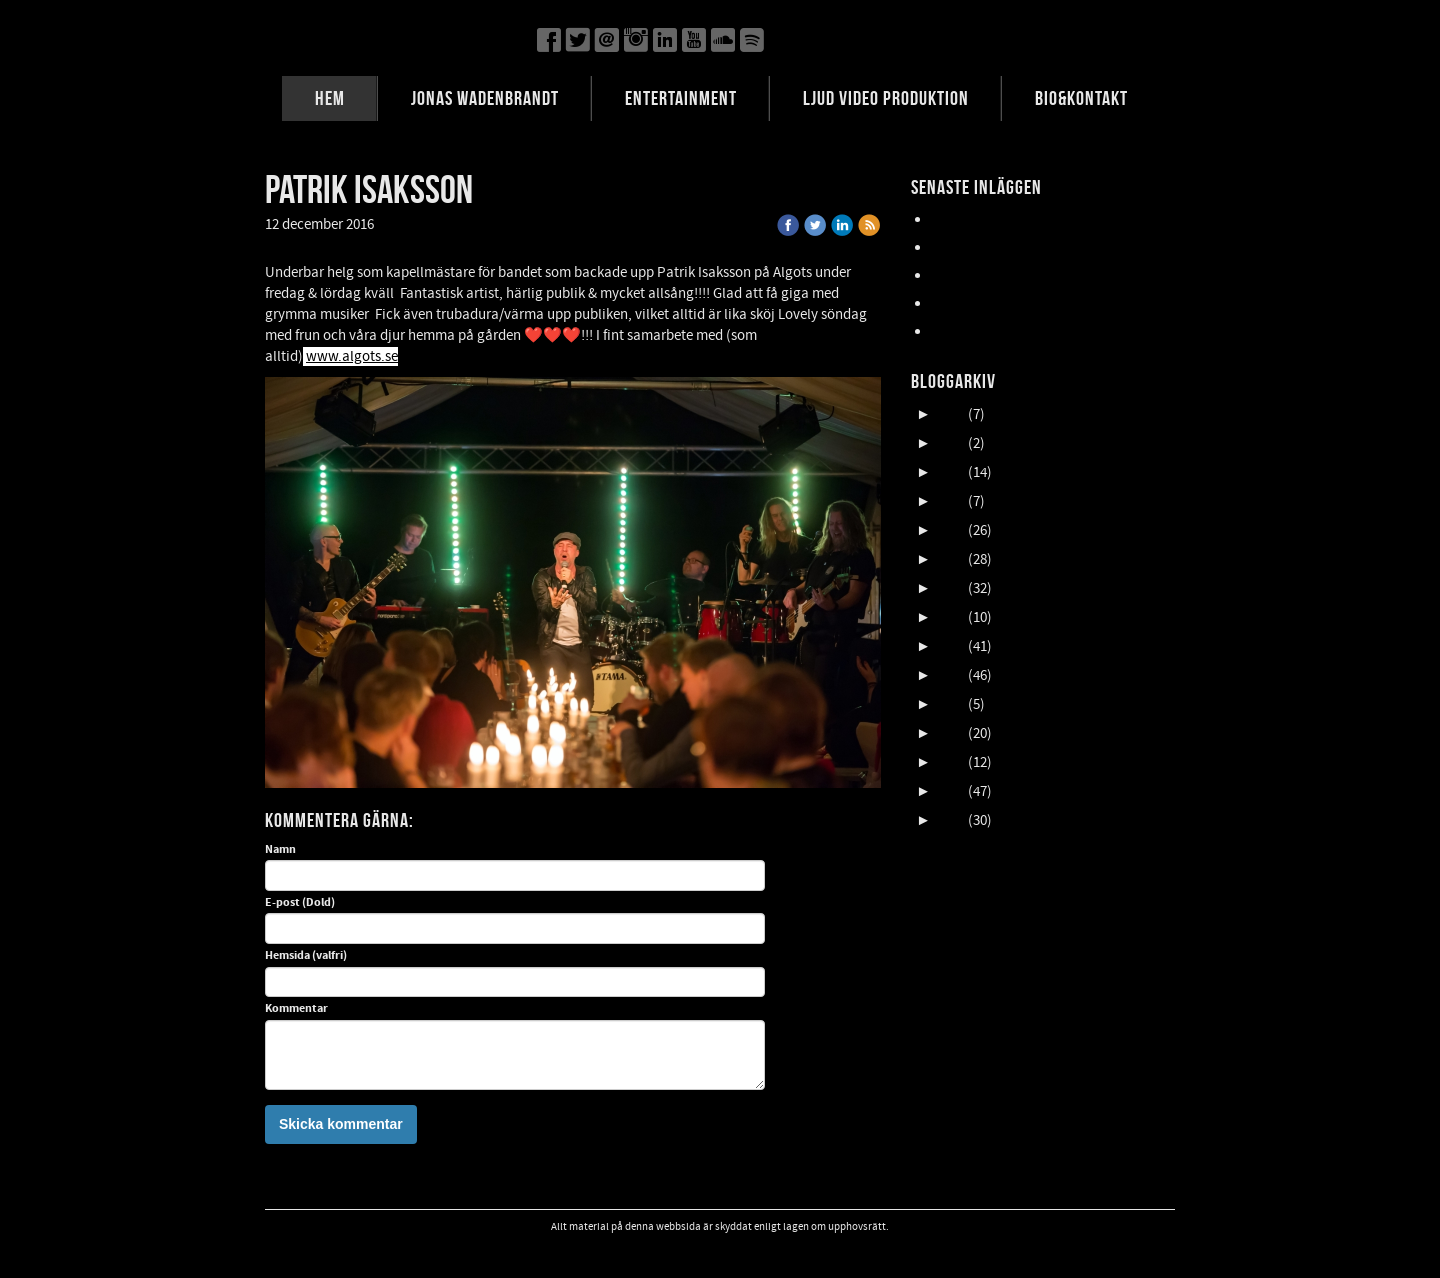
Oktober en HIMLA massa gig (1019, 275)
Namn (280, 850)
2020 (951, 559)
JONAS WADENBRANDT (485, 98)
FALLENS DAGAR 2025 (996, 331)
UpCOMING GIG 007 (992, 247)
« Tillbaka (417, 224)
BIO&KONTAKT (1081, 98)
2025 (951, 414)
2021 (951, 530)
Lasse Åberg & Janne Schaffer (1023, 219)
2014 (951, 733)
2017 (951, 646)
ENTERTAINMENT (681, 98)
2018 (951, 617)
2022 (951, 501)
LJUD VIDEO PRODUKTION (886, 98)
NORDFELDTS (973, 303)
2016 (951, 675)
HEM (330, 98)
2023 (951, 472)
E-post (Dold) (300, 903)
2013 (951, 762)
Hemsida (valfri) (306, 956)
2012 (951, 791)
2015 (951, 704)
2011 (951, 820)
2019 (951, 588)
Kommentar (296, 1009)
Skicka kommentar (341, 1124)
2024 (951, 443)
